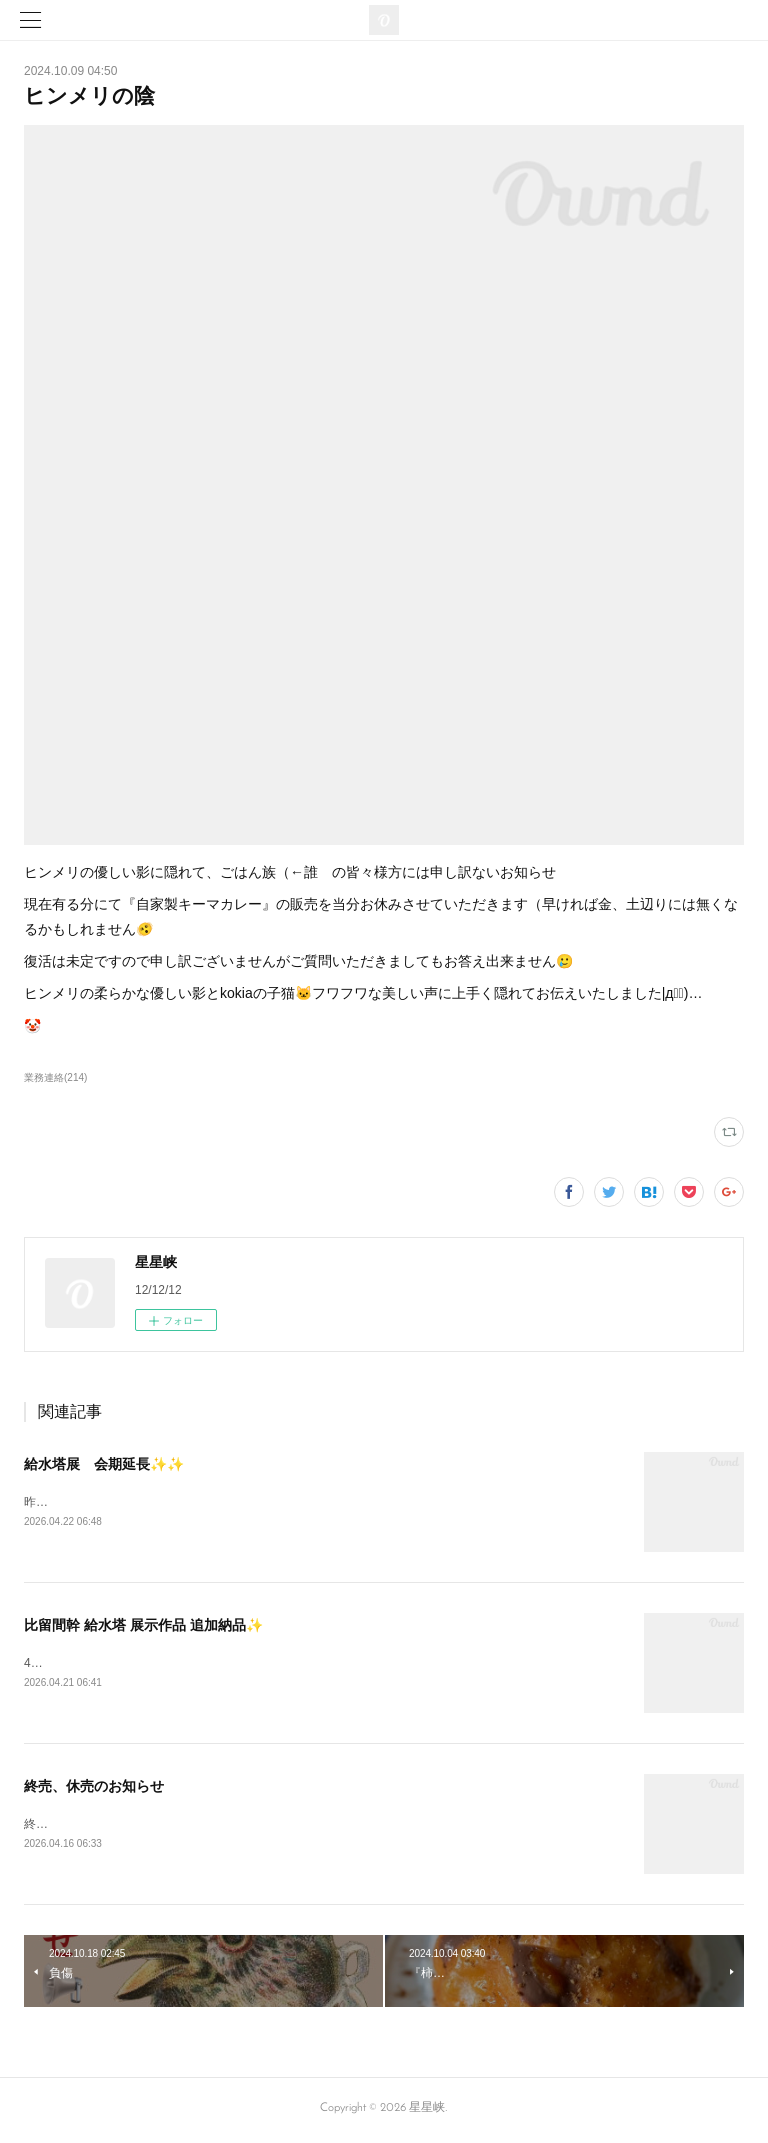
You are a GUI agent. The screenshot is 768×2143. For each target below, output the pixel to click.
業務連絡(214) (55, 1077)
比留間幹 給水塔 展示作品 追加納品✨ (143, 1626)
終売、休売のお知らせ (94, 1788)
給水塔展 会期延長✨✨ (104, 1464)
